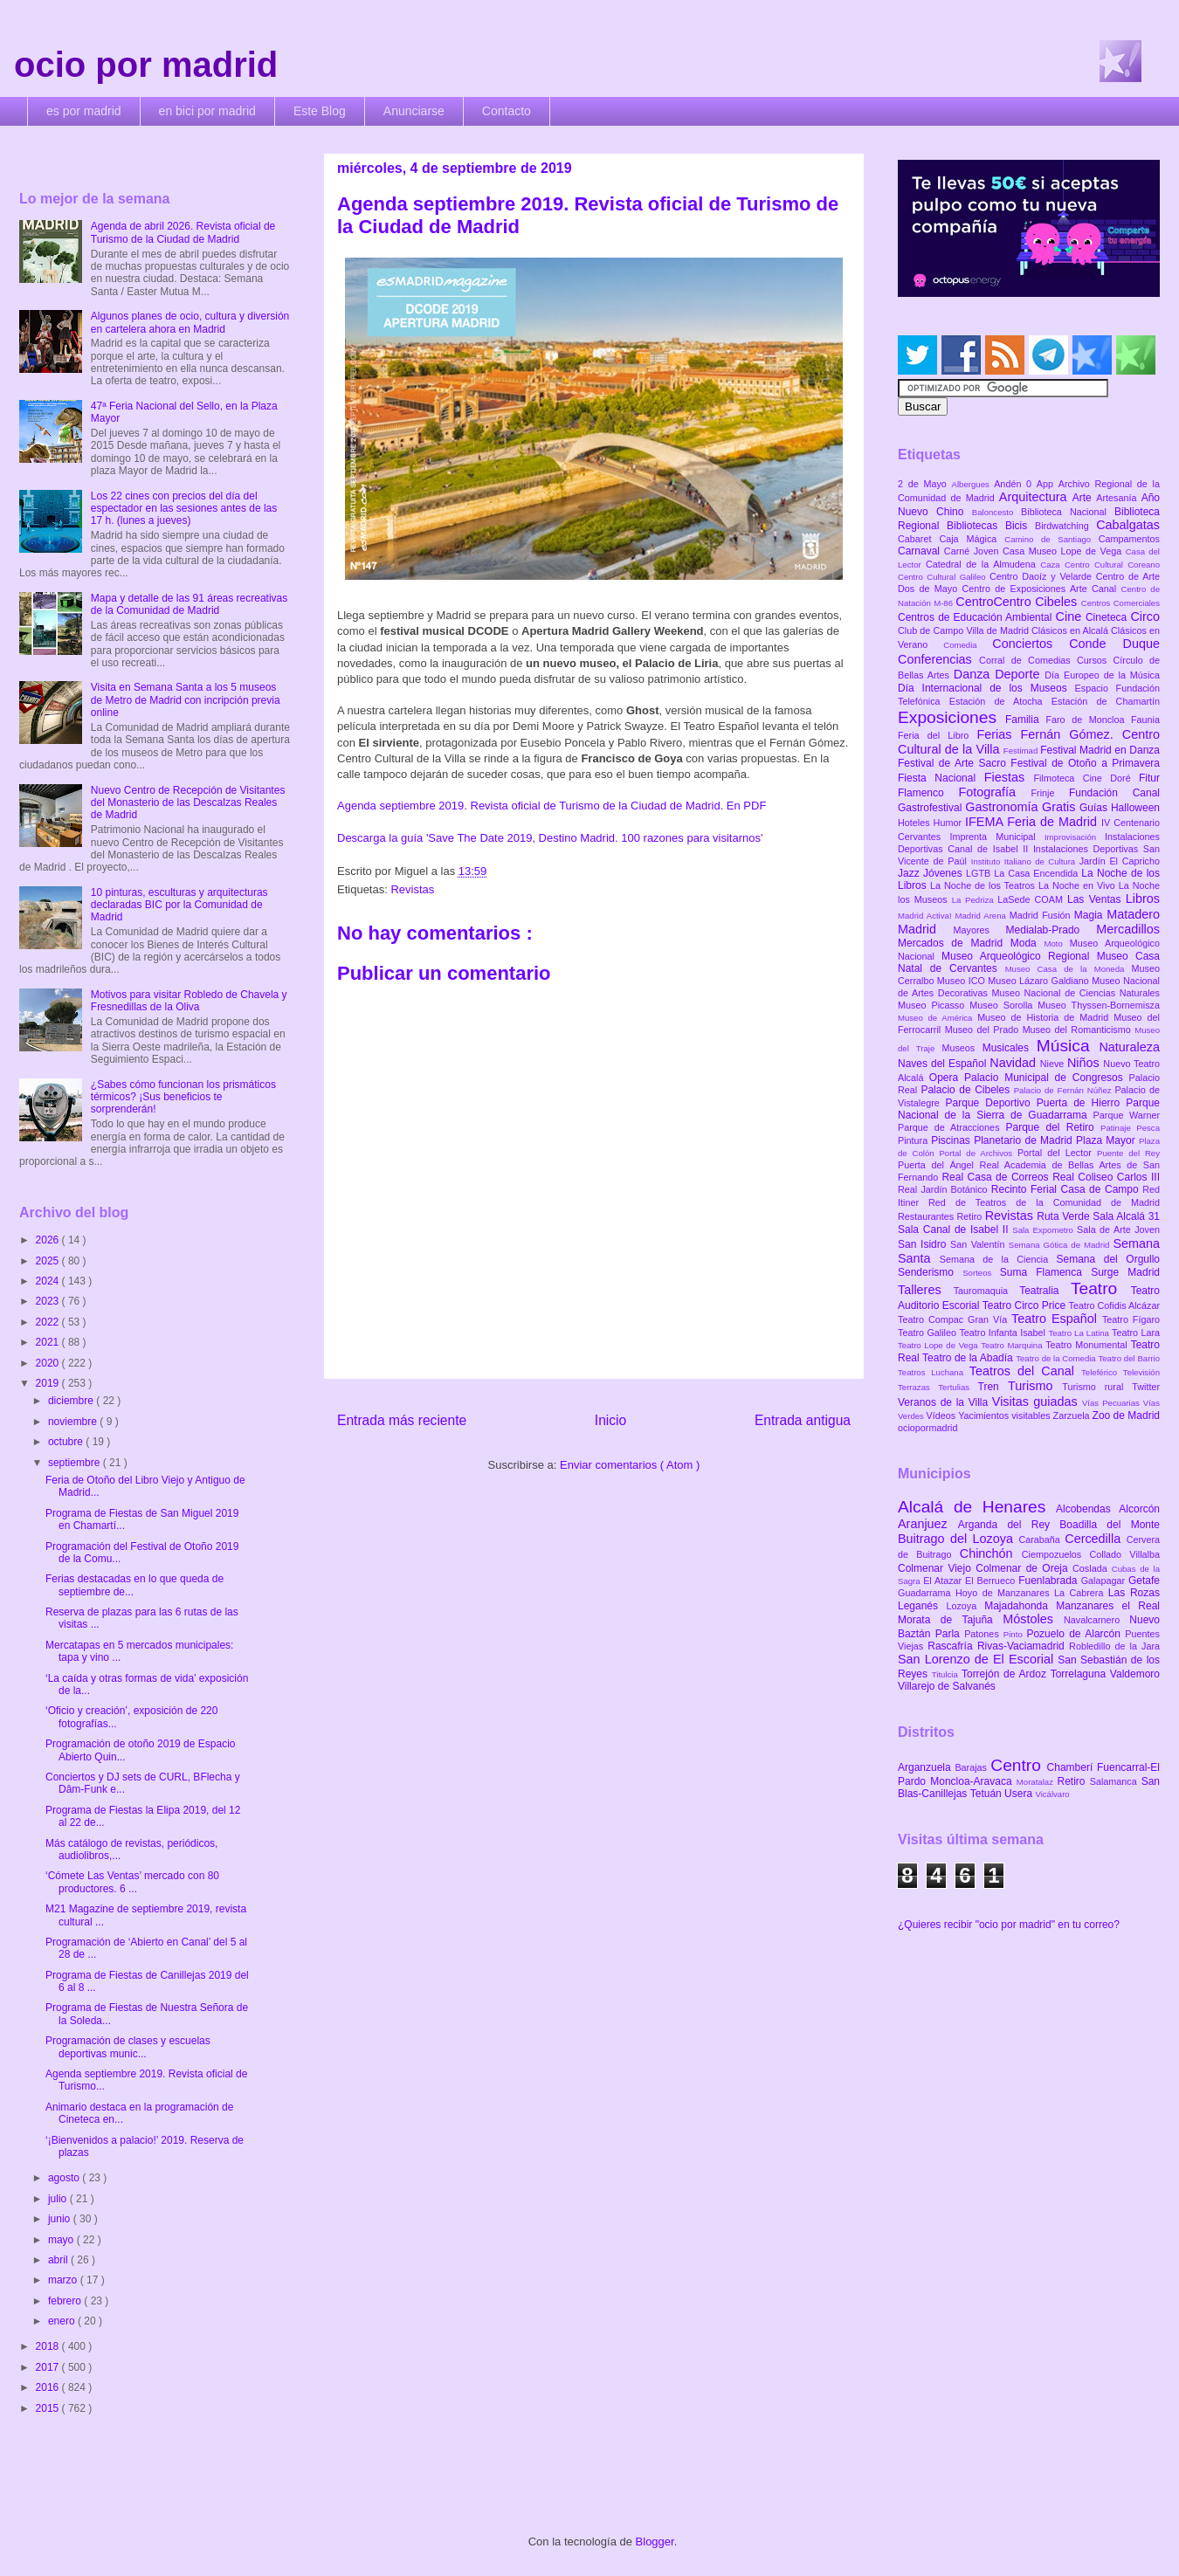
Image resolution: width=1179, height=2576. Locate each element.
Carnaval (921, 551)
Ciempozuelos (1056, 1554)
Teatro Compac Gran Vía (954, 1319)
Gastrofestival (931, 808)
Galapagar (1104, 1580)
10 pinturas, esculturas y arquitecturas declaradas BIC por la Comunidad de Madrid (179, 905)
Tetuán (987, 1793)
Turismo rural (1097, 1386)
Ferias (998, 734)
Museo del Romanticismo (1079, 1029)
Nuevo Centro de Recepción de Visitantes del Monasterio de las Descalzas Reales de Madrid (188, 803)
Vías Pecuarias (1112, 1403)
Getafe (1144, 1580)
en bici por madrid (207, 111)
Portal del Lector (1057, 1152)
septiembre (75, 1463)
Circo (1145, 616)
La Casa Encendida (1037, 873)
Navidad (1014, 1063)
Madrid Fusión (1042, 915)
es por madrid (83, 111)
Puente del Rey (1128, 1153)
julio (59, 2199)
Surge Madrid (1125, 1272)
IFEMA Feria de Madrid (1033, 822)
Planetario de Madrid (1025, 1140)
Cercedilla (1095, 1539)
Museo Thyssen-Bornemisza (1099, 1005)
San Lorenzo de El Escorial (978, 1659)
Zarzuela (1073, 1415)
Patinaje (1118, 1128)
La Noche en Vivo (1078, 885)
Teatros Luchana (933, 1372)
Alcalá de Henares (977, 1507)
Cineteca (1108, 617)
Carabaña (1041, 1539)
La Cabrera (1081, 1593)
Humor (949, 822)
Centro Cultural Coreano (1112, 564)
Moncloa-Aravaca (973, 1781)
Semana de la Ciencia (998, 1259)
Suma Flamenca (1045, 1272)
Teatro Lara (1136, 1332)
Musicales (1009, 1048)
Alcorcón (1139, 1509)
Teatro (1101, 1288)
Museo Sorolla (1003, 1005)
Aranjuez (928, 1524)
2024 (49, 1281)
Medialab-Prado (1051, 930)
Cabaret (918, 539)
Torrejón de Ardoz (1006, 1674)
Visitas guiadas (1037, 1402)
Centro (1018, 1765)
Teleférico (1102, 1372)
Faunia (1145, 719)
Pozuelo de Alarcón (1075, 1634)
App (1047, 484)
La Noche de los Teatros (984, 885)
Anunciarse (414, 111)
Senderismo (930, 1272)
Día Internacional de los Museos (986, 688)
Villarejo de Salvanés (947, 1686)
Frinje (1049, 793)
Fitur (1149, 778)
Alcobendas (1087, 1509)
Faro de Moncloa (1088, 719)
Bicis (1020, 526)
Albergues (973, 484)
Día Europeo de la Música (1102, 675)
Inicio (610, 1420)
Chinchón (991, 1553)
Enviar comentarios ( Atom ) (630, 1464)
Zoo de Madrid (1126, 1415)
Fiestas (1009, 777)
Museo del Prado (984, 1029)
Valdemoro (1135, 1674)
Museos (961, 1048)
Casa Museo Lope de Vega (1064, 551)
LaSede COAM (1032, 899)
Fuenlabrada (1049, 1580)
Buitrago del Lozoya (958, 1539)
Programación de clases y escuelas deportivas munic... (127, 2047)
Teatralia (1045, 1291)
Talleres (926, 1290)
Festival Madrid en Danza (1100, 750)
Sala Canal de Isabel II (955, 1229)
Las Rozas (1134, 1593)
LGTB (980, 873)
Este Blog (319, 111)
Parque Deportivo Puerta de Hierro (1036, 1103)
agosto (65, 2178)
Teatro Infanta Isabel (1003, 1332)
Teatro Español (1056, 1319)
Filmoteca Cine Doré (1086, 778)
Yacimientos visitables (1005, 1415)
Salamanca (1115, 1781)
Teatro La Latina (1080, 1333)
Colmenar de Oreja (1024, 1568)
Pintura (914, 1140)
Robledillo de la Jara (1114, 1646)
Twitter (1146, 1386)
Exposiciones (951, 717)
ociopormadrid (927, 1427)
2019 (49, 1383)
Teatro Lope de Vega (939, 1345)
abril (59, 2260)
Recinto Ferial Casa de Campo (1066, 1189)
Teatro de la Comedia (1057, 1358)
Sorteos (981, 1273)
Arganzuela (926, 1767)
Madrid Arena (982, 915)
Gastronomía (1003, 807)
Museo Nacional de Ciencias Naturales (1075, 993)
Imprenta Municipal (997, 836)
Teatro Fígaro (1131, 1319)
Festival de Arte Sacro (954, 763)
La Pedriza (975, 900)
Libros (1143, 899)
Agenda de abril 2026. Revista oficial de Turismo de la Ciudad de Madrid (183, 232)
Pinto (1015, 1634)
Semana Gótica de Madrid (1061, 1245)
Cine (1071, 616)
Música (1068, 1046)
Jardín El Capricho (1119, 861)
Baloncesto (996, 512)
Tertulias (957, 1387)
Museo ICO (962, 980)
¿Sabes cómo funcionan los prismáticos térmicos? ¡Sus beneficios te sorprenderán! (183, 1097)
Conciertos (1030, 644)
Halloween (1135, 808)
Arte (1084, 498)
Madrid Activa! (926, 915)
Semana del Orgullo (1108, 1259)
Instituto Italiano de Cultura (1025, 861)
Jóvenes (944, 873)
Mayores (980, 930)
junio (60, 2219)
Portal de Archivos (978, 1153)
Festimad (1021, 750)
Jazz (910, 873)
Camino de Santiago (1051, 539)
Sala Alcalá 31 (1126, 1216)
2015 (49, 2408)
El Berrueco (991, 1580)
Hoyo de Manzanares (1004, 1593)
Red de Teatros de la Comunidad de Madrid (1044, 1202)
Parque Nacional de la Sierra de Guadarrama (1029, 1109)
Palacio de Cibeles (966, 1090)
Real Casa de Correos (996, 1177)
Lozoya (965, 1606)
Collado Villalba (1125, 1554)
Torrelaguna (1080, 1674)
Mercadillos (1128, 929)
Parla (949, 1634)
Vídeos (943, 1415)
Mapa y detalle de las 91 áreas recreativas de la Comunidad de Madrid (189, 604)
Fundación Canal (1114, 793)
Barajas (972, 1767)
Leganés (922, 1606)
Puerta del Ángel (939, 1165)
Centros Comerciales (1120, 603)
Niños (1085, 1063)
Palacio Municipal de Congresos (1046, 1077)
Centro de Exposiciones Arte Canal (1041, 588)
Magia (1090, 915)
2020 (49, 1363)
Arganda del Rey (1009, 1525)
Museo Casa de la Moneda (1068, 969)
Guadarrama (926, 1593)
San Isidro (924, 1244)
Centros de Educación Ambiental (977, 617)
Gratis (1060, 807)
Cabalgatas (1128, 525)
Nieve (1053, 1063)
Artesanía (1118, 497)
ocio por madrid (146, 64)
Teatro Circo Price (1025, 1305)
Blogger (655, 2541)
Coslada (1092, 1568)
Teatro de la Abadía (969, 1358)
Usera (1019, 1793)
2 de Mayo (925, 484)
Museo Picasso (933, 1005)
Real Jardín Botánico (944, 1189)
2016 (49, 2387)
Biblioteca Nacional (1067, 511)
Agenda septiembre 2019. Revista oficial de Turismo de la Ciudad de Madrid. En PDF (551, 805)
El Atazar (944, 1580)
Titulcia (947, 1674)
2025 (49, 1261)
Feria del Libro (937, 735)
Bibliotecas (976, 526)
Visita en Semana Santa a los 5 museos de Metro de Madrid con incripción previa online (185, 700)
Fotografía (994, 792)
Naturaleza (1129, 1047)
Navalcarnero (1096, 1620)
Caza (1052, 564)
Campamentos (1129, 539)
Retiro (971, 1216)
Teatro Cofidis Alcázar (1114, 1305)
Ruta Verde (1065, 1216)
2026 (49, 1240)
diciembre (72, 1401)
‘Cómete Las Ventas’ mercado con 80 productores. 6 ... (132, 1882)
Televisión (1141, 1372)
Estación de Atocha (1000, 701)
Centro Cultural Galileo (943, 577)
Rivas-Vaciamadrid (1023, 1646)
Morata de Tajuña (950, 1620)
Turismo (1035, 1386)
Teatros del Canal (1025, 1371)
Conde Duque (1114, 644)
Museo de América (937, 1018)
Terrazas (918, 1387)
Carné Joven (973, 551)
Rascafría (952, 1646)
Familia (1025, 719)
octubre (67, 1442)
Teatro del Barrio (1129, 1358)
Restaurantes (927, 1216)
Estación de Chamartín (1105, 701)
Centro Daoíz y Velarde (1042, 576)
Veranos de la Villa (945, 1402)
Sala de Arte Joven (1118, 1229)
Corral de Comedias (1028, 660)
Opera (946, 1077)
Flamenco (928, 793)
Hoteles (916, 822)
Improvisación (1075, 837)
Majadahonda (1020, 1606)
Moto (1056, 943)
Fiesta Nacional (941, 778)
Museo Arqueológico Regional (1019, 956)
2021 (49, 1342)
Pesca (1148, 1128)
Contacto (506, 111)
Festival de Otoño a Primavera (1085, 763)
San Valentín (979, 1244)
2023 (49, 1301)
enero (63, 2321)
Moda (1027, 943)
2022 (49, 1322)
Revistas (412, 889)
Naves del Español (943, 1063)
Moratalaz (1037, 1782)
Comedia (967, 645)
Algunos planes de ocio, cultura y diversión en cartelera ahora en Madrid (190, 322)
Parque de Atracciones (951, 1127)
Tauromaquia (986, 1290)
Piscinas (952, 1140)
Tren (993, 1387)
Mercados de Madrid (954, 943)
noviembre (74, 1421)
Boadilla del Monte (1109, 1525)
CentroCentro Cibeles (1018, 602)
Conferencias (938, 659)
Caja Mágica (971, 539)
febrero (66, 2301)
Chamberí (1072, 1767)
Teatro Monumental (1087, 1345)
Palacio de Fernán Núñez (1064, 1090)
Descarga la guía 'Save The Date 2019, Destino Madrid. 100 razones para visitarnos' (549, 837)
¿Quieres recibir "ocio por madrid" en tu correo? (1009, 1924)
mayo (62, 2240)
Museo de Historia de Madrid (1045, 1017)
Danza (974, 674)
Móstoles (1033, 1619)
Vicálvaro (1052, 1794)
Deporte (1020, 674)
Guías (1095, 808)
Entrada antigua (803, 1420)
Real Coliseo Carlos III (1106, 1177)
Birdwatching (1065, 525)
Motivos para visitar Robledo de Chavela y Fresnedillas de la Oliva (189, 1000)
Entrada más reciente (401, 1420)
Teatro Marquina (1013, 1345)
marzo (64, 2280)
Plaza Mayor (1107, 1140)
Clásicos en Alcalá (1071, 630)
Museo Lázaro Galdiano (1040, 980)
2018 (49, 2346)
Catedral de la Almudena (983, 564)
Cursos (1095, 660)
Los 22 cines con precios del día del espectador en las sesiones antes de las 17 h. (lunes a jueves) (184, 508)
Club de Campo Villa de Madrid (964, 630)
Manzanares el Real (1108, 1606)
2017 (49, 2367)
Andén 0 (1015, 484)
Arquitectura (1035, 497)
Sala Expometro (1044, 1230)
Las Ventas (1096, 899)
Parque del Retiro (1052, 1127)
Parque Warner (1126, 1115)
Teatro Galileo (928, 1332)
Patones (983, 1634)
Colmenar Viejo (937, 1568)
